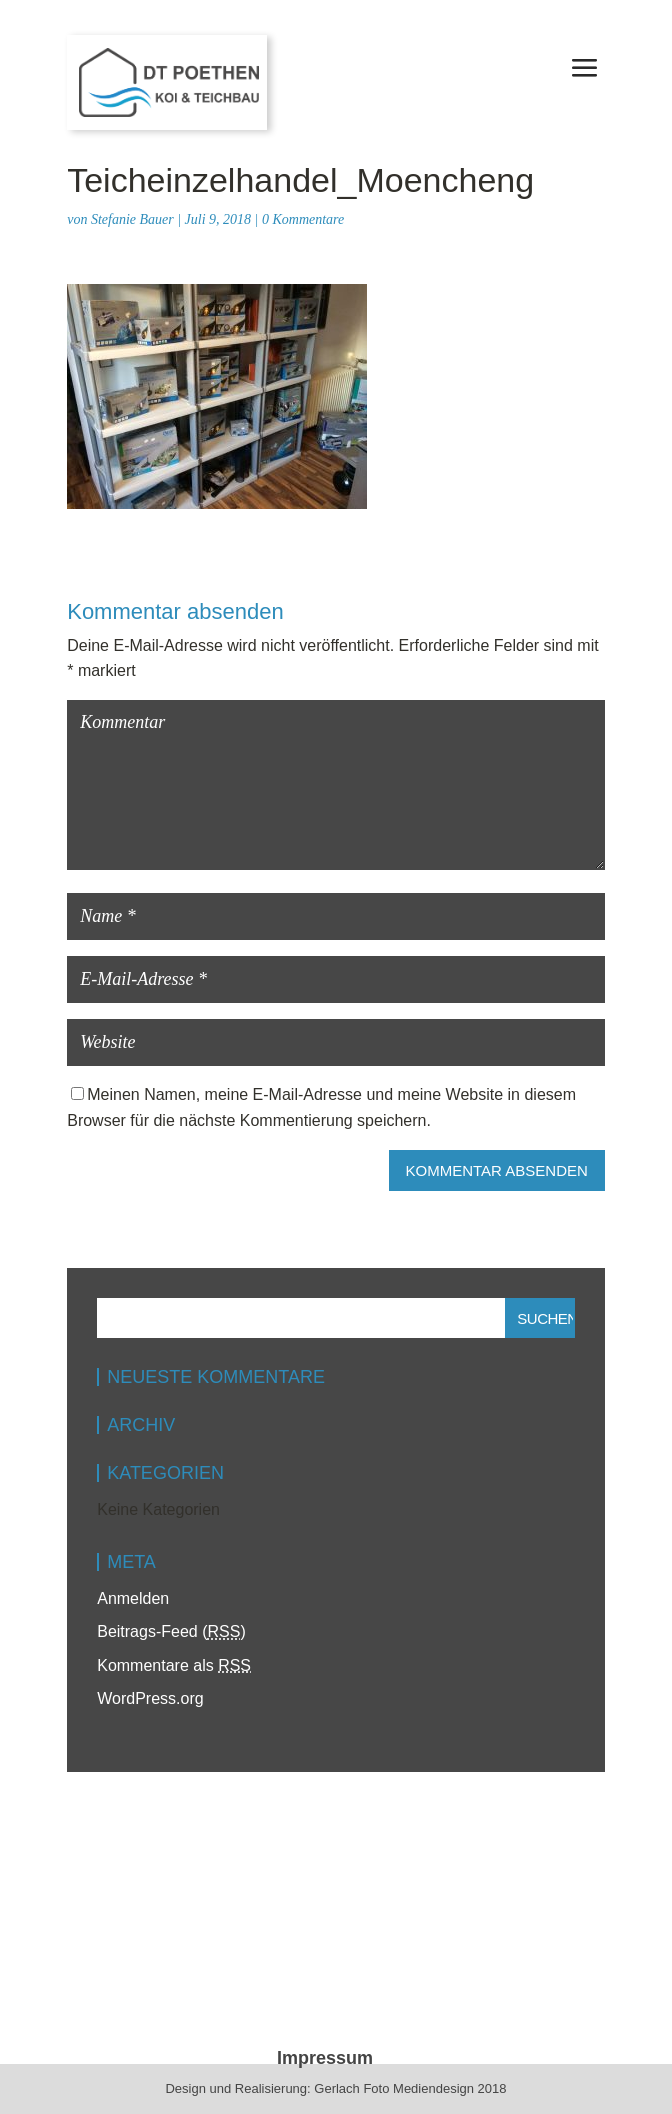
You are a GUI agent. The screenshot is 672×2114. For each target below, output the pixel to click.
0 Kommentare (303, 219)
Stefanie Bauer (132, 219)
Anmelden (133, 1598)
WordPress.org (150, 1698)
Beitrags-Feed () (171, 1631)
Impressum (325, 2058)
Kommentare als (174, 1665)
